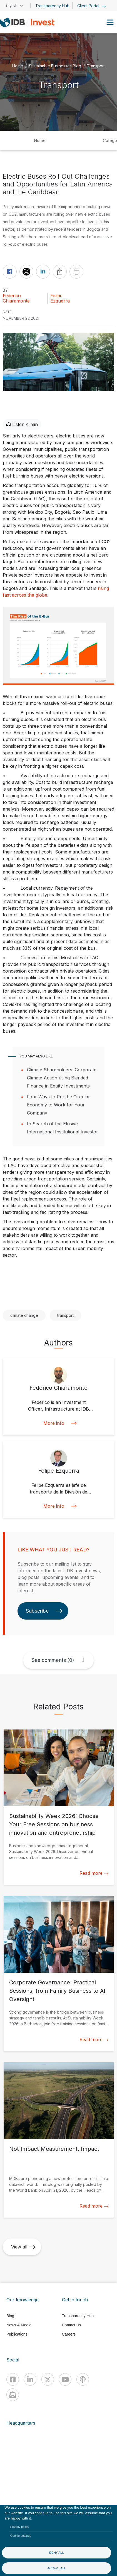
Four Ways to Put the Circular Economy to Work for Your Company (58, 1105)
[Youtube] (65, 2379)
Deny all (56, 2552)
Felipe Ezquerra (60, 298)
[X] (47, 2379)
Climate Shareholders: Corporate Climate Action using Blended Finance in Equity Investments (61, 1078)
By (5, 290)
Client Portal (91, 5)
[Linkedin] (30, 2379)
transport (65, 1315)
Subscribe (44, 1611)
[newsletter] (12, 2394)
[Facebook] (12, 2379)
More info (58, 1423)
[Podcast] (82, 2379)
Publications (17, 2334)
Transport (96, 65)
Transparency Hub (52, 5)
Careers (69, 2334)
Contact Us (71, 2325)
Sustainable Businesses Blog (55, 65)
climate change (24, 1315)
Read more (93, 1873)
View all (23, 2247)
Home (17, 65)
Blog (10, 2316)
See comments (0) (53, 1660)
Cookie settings (20, 2535)
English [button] (11, 5)
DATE (7, 312)
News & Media (18, 2325)
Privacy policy (19, 2526)
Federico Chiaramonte (16, 298)
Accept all (56, 2568)
